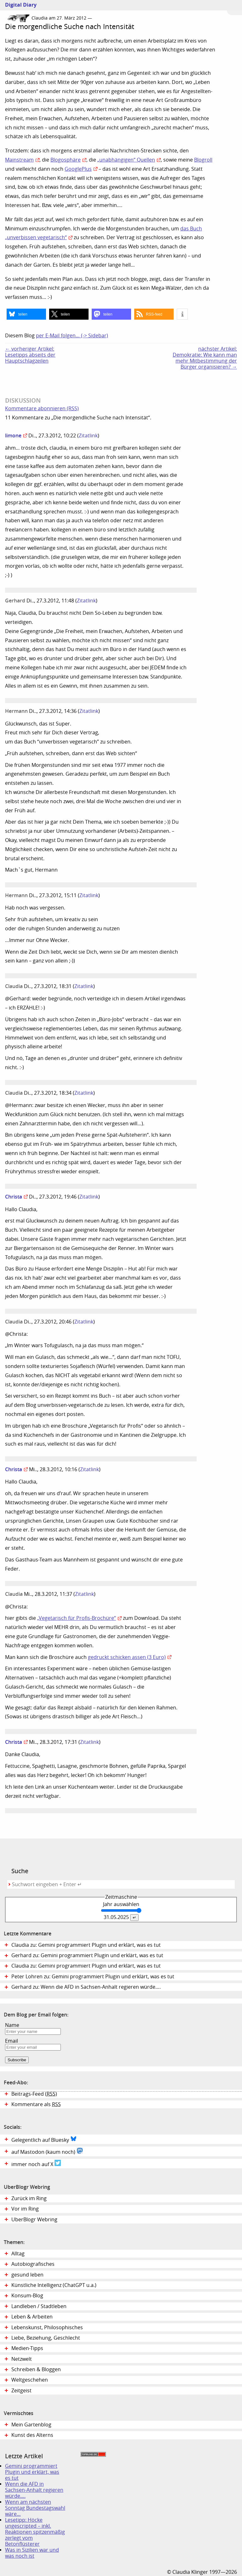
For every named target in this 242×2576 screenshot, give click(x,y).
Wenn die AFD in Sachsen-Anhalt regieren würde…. (34, 2490)
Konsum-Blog (27, 2296)
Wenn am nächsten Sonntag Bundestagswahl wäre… (35, 2508)
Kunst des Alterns (32, 2435)
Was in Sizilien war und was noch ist (32, 2553)
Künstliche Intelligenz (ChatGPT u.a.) (53, 2285)
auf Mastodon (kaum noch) (47, 2151)
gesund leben (27, 2275)
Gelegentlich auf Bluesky (44, 2139)
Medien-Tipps (27, 2348)
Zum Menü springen (234, 7)
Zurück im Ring (29, 2198)
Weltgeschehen (29, 2380)
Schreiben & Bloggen (36, 2369)
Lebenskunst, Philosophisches (47, 2327)
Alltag (18, 2254)
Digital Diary (18, 5)
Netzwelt (21, 2359)
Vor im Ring (25, 2209)
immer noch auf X (36, 2163)
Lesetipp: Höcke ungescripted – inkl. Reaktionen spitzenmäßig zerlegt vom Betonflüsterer (35, 2532)
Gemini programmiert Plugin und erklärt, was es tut (32, 2472)
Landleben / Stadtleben (38, 2306)
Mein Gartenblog (31, 2425)
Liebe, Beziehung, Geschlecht (45, 2338)
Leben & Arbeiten (32, 2317)
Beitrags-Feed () (34, 2094)
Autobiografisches (33, 2264)
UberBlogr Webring (34, 2220)
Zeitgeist (21, 2391)
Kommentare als (36, 2104)
